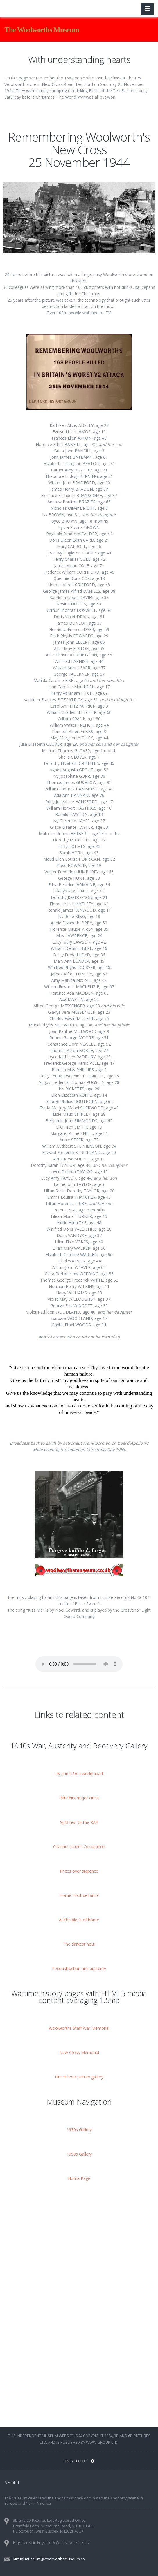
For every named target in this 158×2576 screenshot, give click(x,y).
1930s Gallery (79, 2129)
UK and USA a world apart (79, 1773)
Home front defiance (79, 1895)
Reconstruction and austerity (79, 1968)
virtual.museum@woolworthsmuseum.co (49, 2559)
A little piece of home (79, 1919)
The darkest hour (79, 1944)
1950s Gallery (79, 2154)
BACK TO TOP (79, 2460)
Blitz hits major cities (79, 1798)
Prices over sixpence (79, 1871)
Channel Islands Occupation (79, 1846)
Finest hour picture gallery (79, 2077)
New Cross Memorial (79, 2052)
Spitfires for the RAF (79, 1822)
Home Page (79, 2178)
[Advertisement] (79, 2240)
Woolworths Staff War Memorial (79, 2028)
